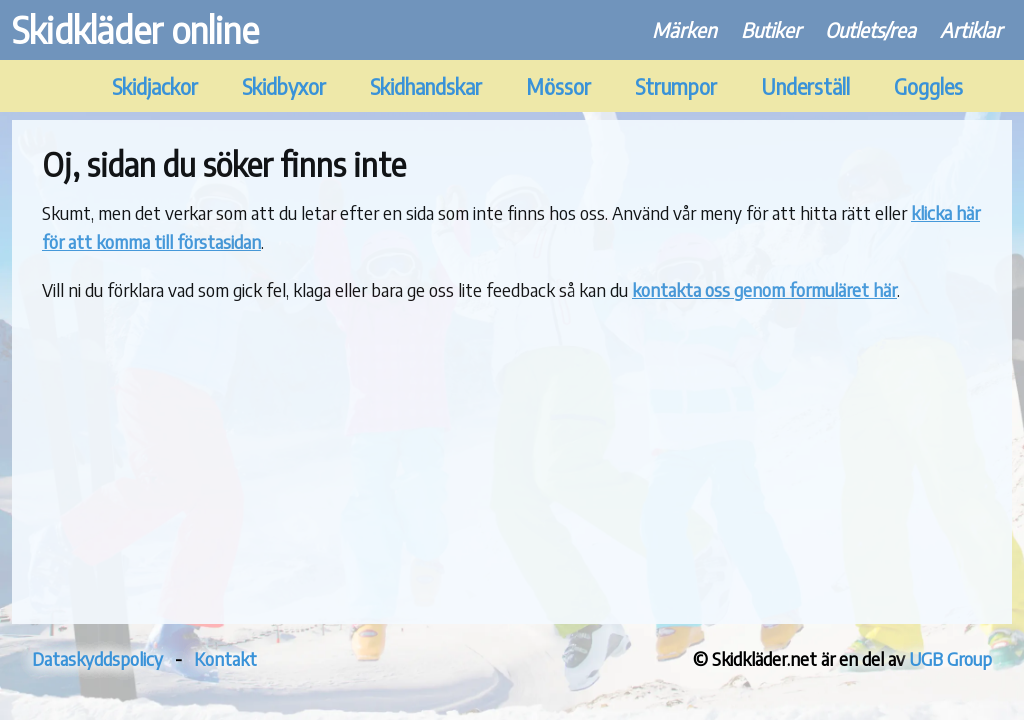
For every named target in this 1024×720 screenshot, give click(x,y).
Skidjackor (155, 86)
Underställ (805, 86)
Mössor (558, 86)
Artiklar (971, 29)
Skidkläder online (135, 29)
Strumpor (676, 86)
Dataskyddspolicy (97, 658)
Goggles (928, 86)
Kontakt (225, 658)
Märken (684, 29)
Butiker (771, 29)
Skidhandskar (426, 86)
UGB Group (950, 658)
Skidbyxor (284, 86)
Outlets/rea (870, 29)
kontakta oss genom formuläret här (764, 289)
